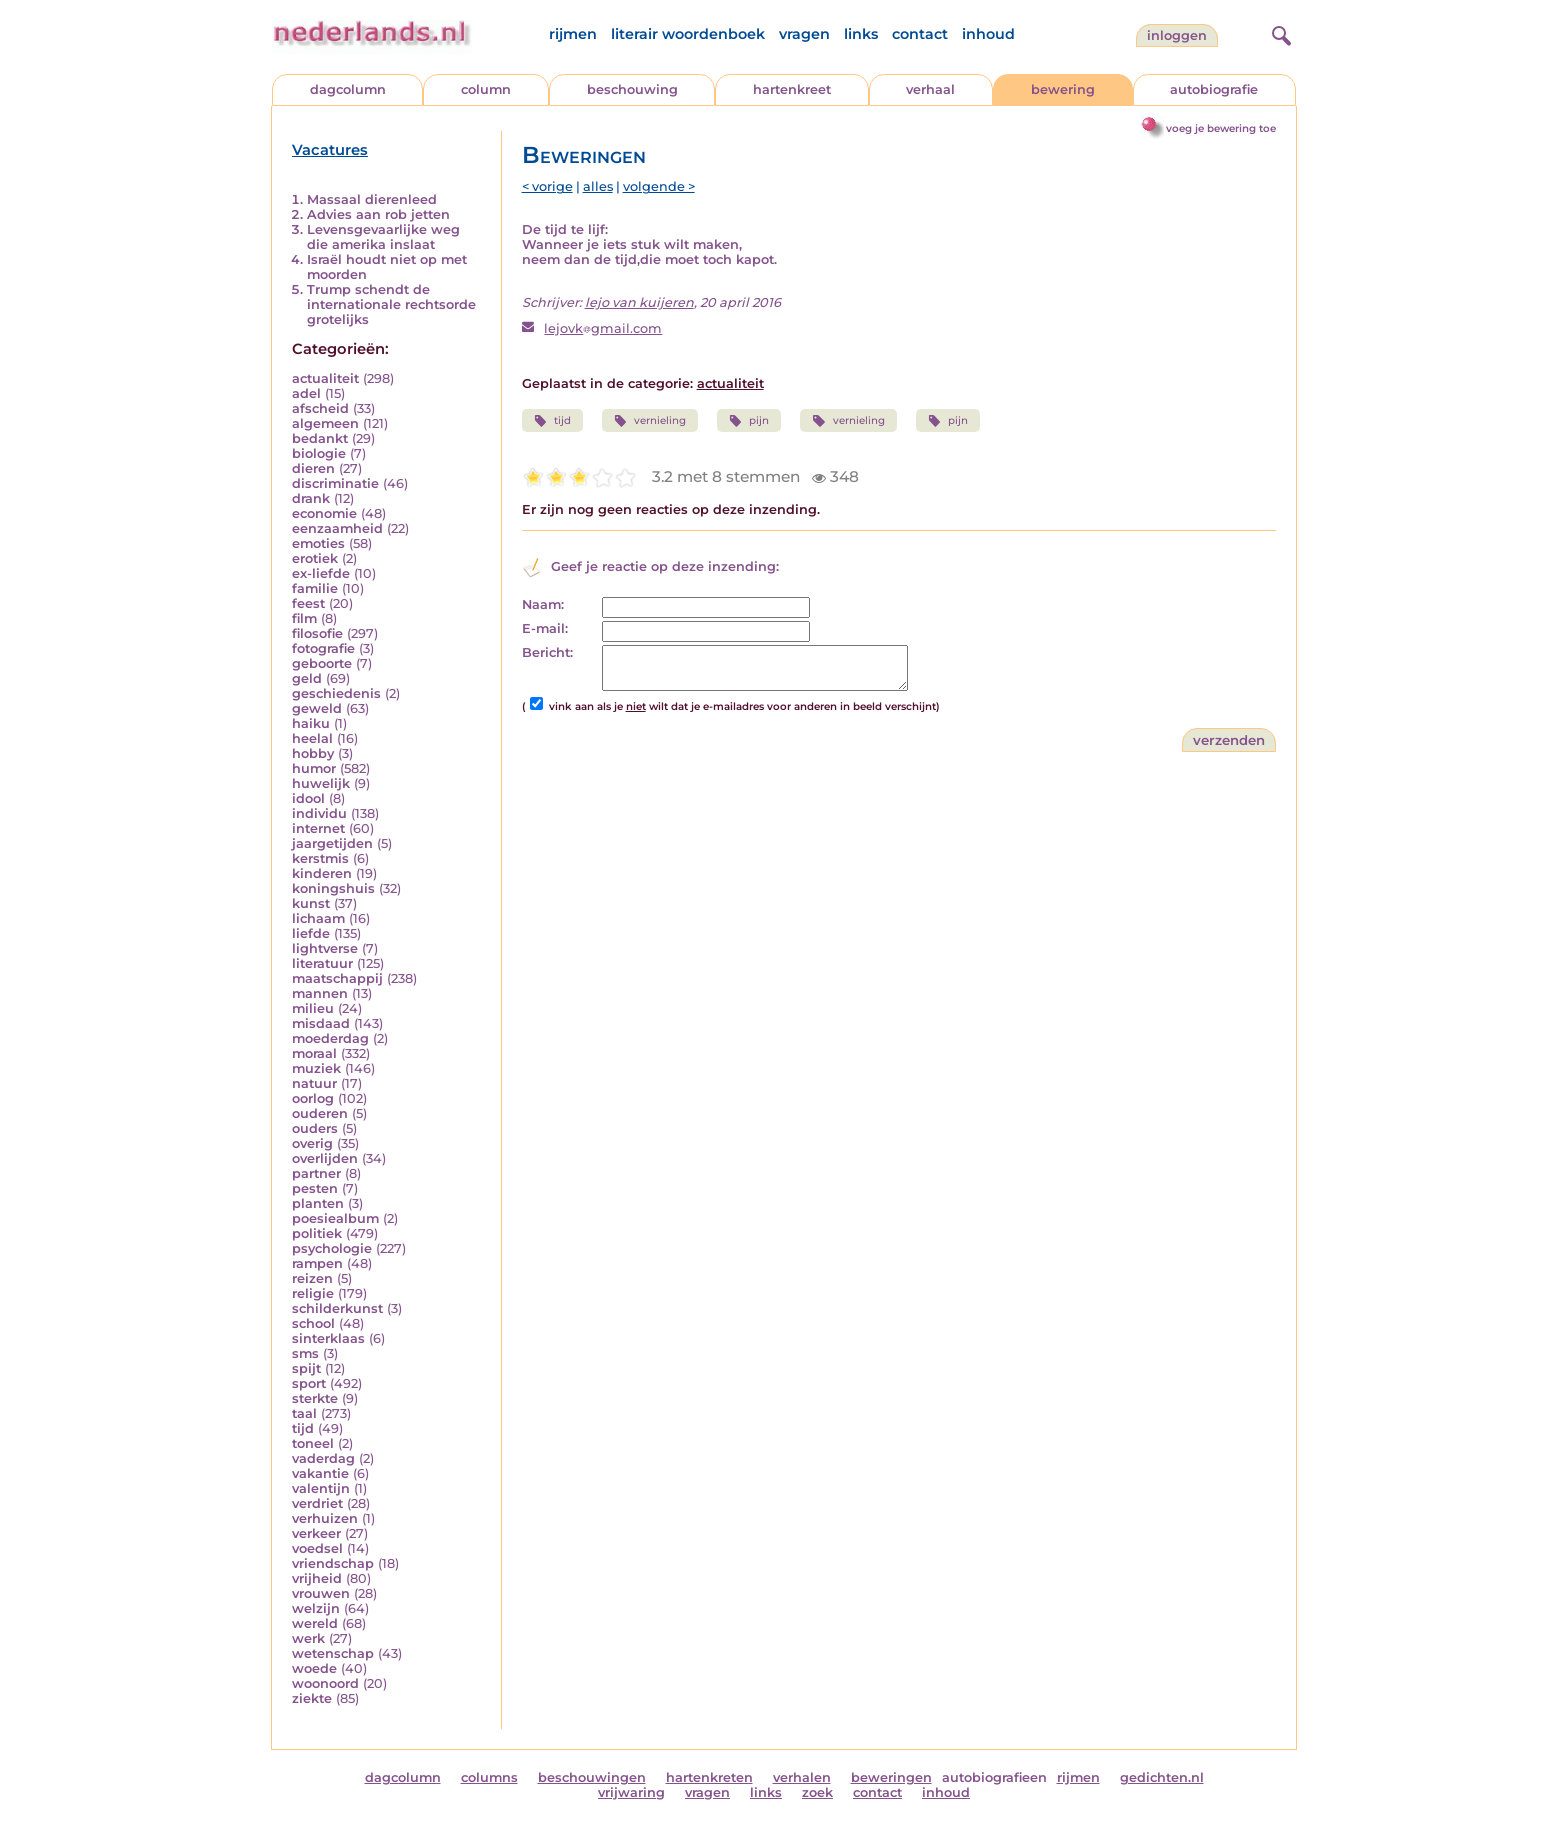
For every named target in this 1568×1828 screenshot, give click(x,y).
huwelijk (321, 783)
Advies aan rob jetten (378, 214)
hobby (313, 753)
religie (313, 1293)
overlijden (325, 1158)
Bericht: (547, 652)
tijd (303, 1428)
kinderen (322, 873)
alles (598, 186)
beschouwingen (592, 1777)
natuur (314, 1083)
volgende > (659, 186)
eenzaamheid (337, 528)
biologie (319, 453)
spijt (306, 1368)
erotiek (315, 558)
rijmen (573, 34)
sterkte (315, 1398)
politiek (317, 1233)
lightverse (325, 948)
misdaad (321, 1023)
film (304, 618)
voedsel (317, 1548)
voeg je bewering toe (1221, 128)
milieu (313, 1008)
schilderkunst (337, 1308)
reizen (312, 1278)
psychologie (332, 1248)
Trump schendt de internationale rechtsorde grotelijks (391, 304)
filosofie (317, 633)
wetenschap (333, 1653)
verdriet (317, 1503)
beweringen (891, 1777)
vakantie (320, 1473)
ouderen (320, 1113)
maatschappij (337, 978)
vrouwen (321, 1593)
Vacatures (330, 150)
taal (304, 1413)
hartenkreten (709, 1777)
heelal (312, 738)
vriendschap (333, 1563)
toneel (313, 1443)
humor (314, 768)
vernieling (650, 421)
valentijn (321, 1488)
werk (308, 1638)
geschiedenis (336, 693)
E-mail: (545, 628)
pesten (315, 1188)
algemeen (325, 423)
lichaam (318, 918)
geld (307, 678)
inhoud (988, 34)
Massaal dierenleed (372, 199)
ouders (315, 1128)
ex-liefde (321, 573)
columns (489, 1777)
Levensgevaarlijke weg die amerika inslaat (383, 237)
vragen (804, 34)
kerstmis (320, 858)
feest (308, 603)
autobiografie (1214, 89)
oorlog (313, 1098)
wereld (315, 1623)
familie (315, 588)
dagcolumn (348, 89)
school (313, 1323)
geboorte (322, 663)
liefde (311, 933)
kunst (311, 903)
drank (311, 498)
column (486, 89)
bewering (1063, 89)
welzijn (316, 1608)
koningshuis (333, 888)
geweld (317, 708)
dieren (313, 468)
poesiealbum (335, 1218)
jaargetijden (332, 843)
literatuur (322, 963)
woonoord (325, 1683)
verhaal (930, 89)
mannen (320, 993)
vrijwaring (631, 1792)
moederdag (330, 1038)
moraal (314, 1053)
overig (312, 1143)
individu (319, 813)
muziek (316, 1068)
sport (309, 1383)
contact (920, 34)
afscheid (320, 408)
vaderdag (323, 1458)
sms (305, 1353)
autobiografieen (994, 1777)
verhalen (802, 1777)
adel (306, 393)
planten (318, 1203)
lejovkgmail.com (603, 328)
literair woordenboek (688, 34)
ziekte (312, 1698)
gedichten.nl (1162, 1777)
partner (316, 1173)
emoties (318, 543)
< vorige (547, 186)
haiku (311, 723)
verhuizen (325, 1518)
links (861, 34)
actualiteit (325, 378)
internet (318, 828)
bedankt (320, 438)
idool (308, 798)
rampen (317, 1263)
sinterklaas (328, 1338)
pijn (749, 421)
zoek (817, 1792)
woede (314, 1668)
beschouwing (632, 89)
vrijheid (317, 1578)
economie (324, 513)
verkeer (316, 1533)
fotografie (323, 648)
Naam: (543, 604)
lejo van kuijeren (639, 302)
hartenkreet (792, 89)
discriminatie (335, 483)
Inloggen (1177, 35)
